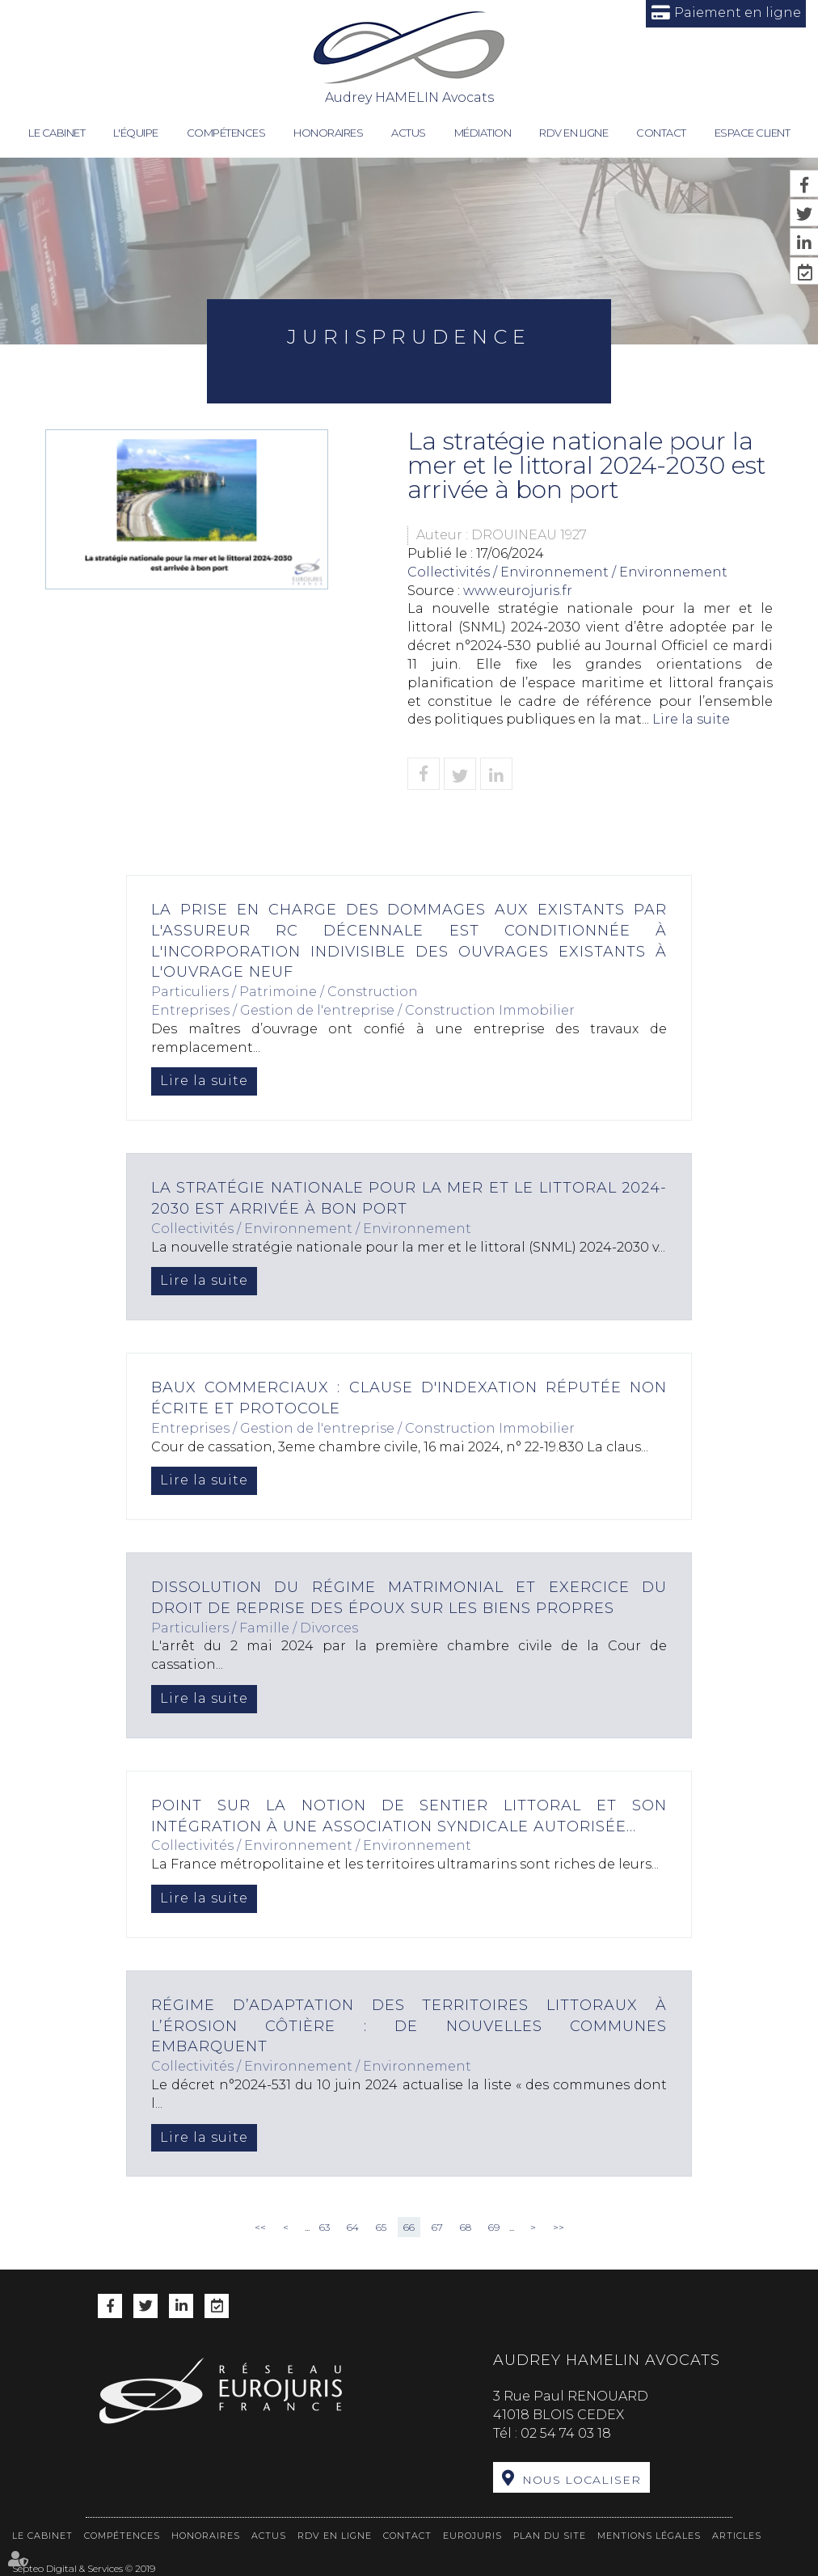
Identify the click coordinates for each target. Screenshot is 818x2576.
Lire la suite (691, 719)
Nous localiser (581, 2480)
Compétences (226, 132)
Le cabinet (56, 132)
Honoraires (328, 132)
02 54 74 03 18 (566, 2433)
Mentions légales (649, 2535)
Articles (736, 2535)
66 (409, 2227)
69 (494, 2227)
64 (353, 2227)
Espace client (753, 132)
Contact (661, 132)
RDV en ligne (573, 132)
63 (324, 2227)
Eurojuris (472, 2535)
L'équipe (135, 132)
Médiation (483, 132)
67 (437, 2227)
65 (381, 2227)
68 (465, 2227)
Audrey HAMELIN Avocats (409, 56)
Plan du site (549, 2535)
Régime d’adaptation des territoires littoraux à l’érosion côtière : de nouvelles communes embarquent (409, 2025)
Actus (408, 132)
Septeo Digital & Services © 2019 (83, 2568)
